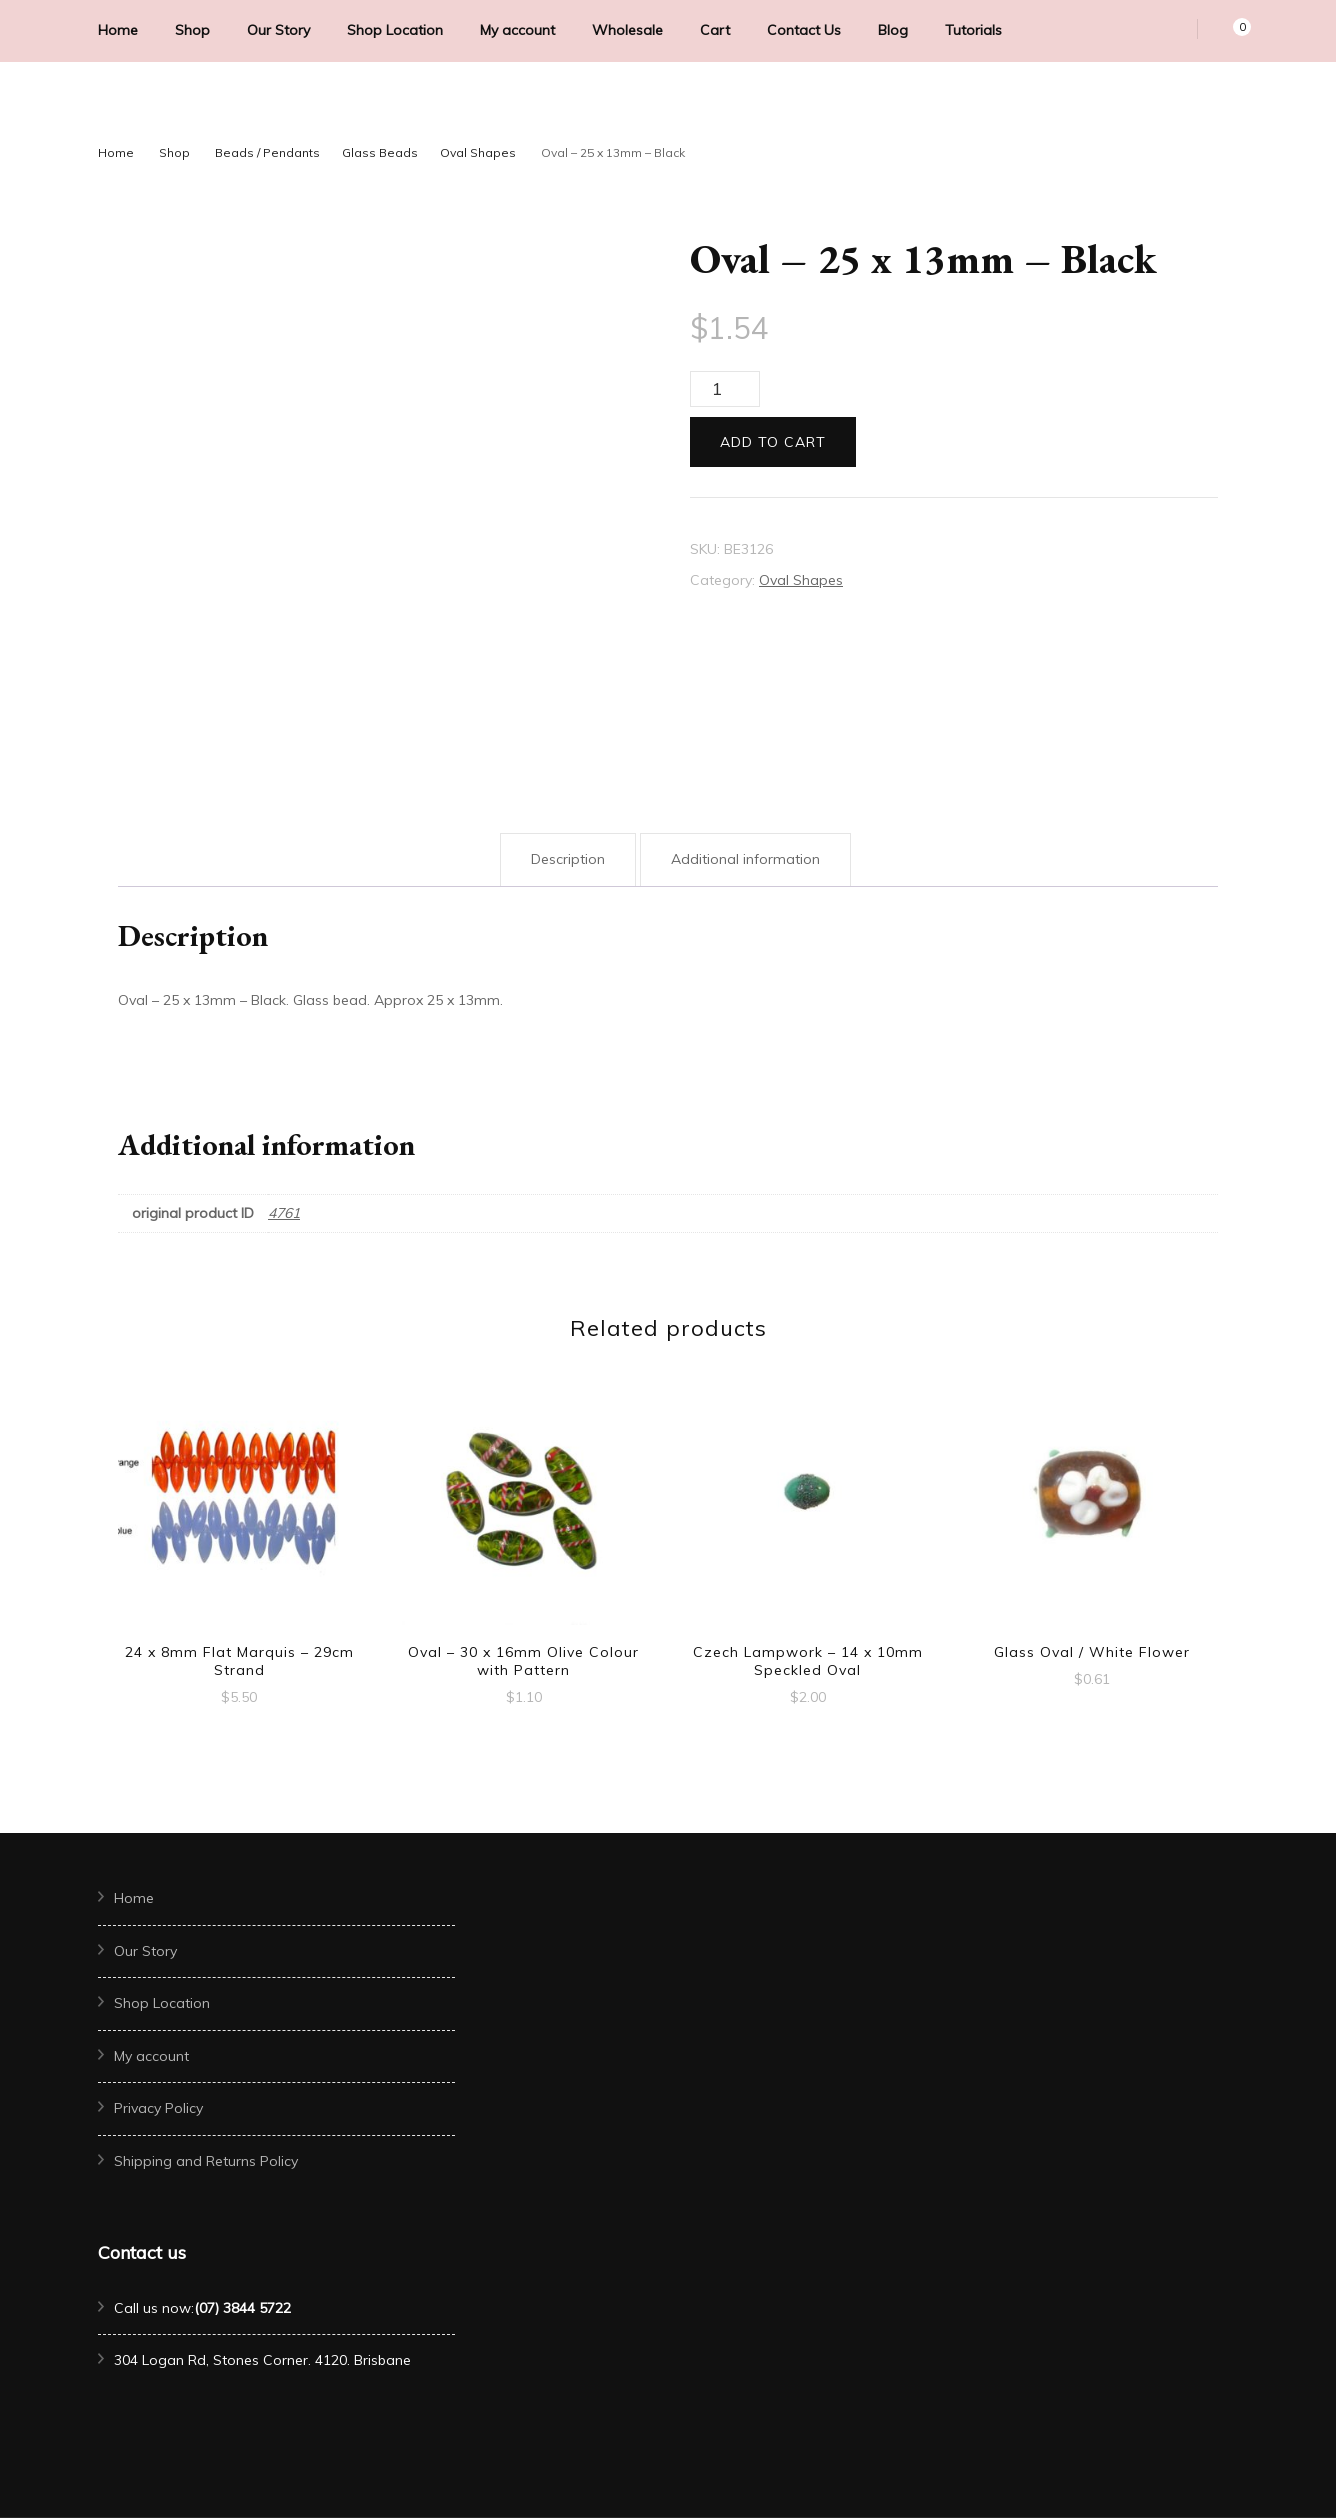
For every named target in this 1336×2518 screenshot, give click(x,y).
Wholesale (627, 30)
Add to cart (773, 442)
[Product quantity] (725, 389)
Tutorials (973, 30)
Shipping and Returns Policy (206, 2161)
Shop (192, 30)
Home (118, 30)
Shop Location (395, 30)
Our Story (278, 30)
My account (517, 30)
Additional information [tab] (745, 859)
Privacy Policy (158, 2108)
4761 (284, 1213)
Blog (893, 30)
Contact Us (804, 30)
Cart (715, 30)
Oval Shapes (801, 580)
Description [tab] (568, 859)
